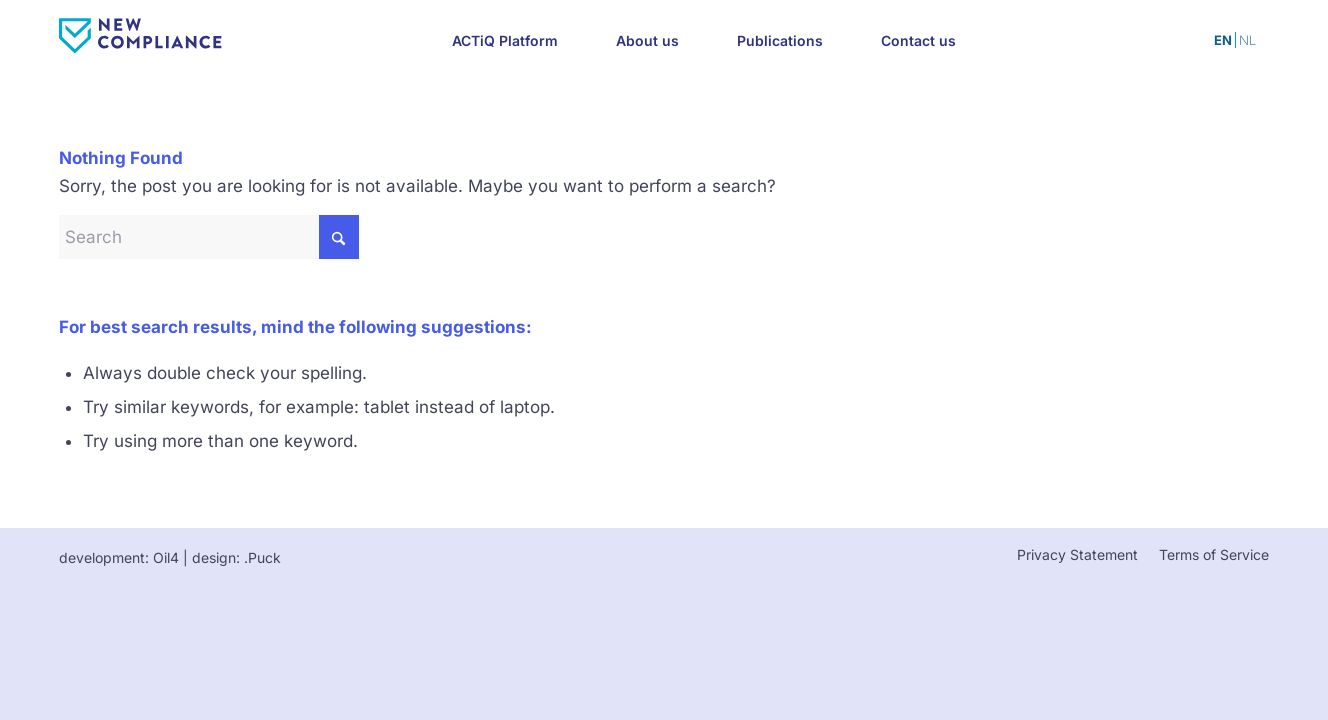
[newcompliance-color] (198, 36)
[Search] (209, 237)
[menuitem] (505, 40)
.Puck (262, 557)
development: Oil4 (119, 557)
